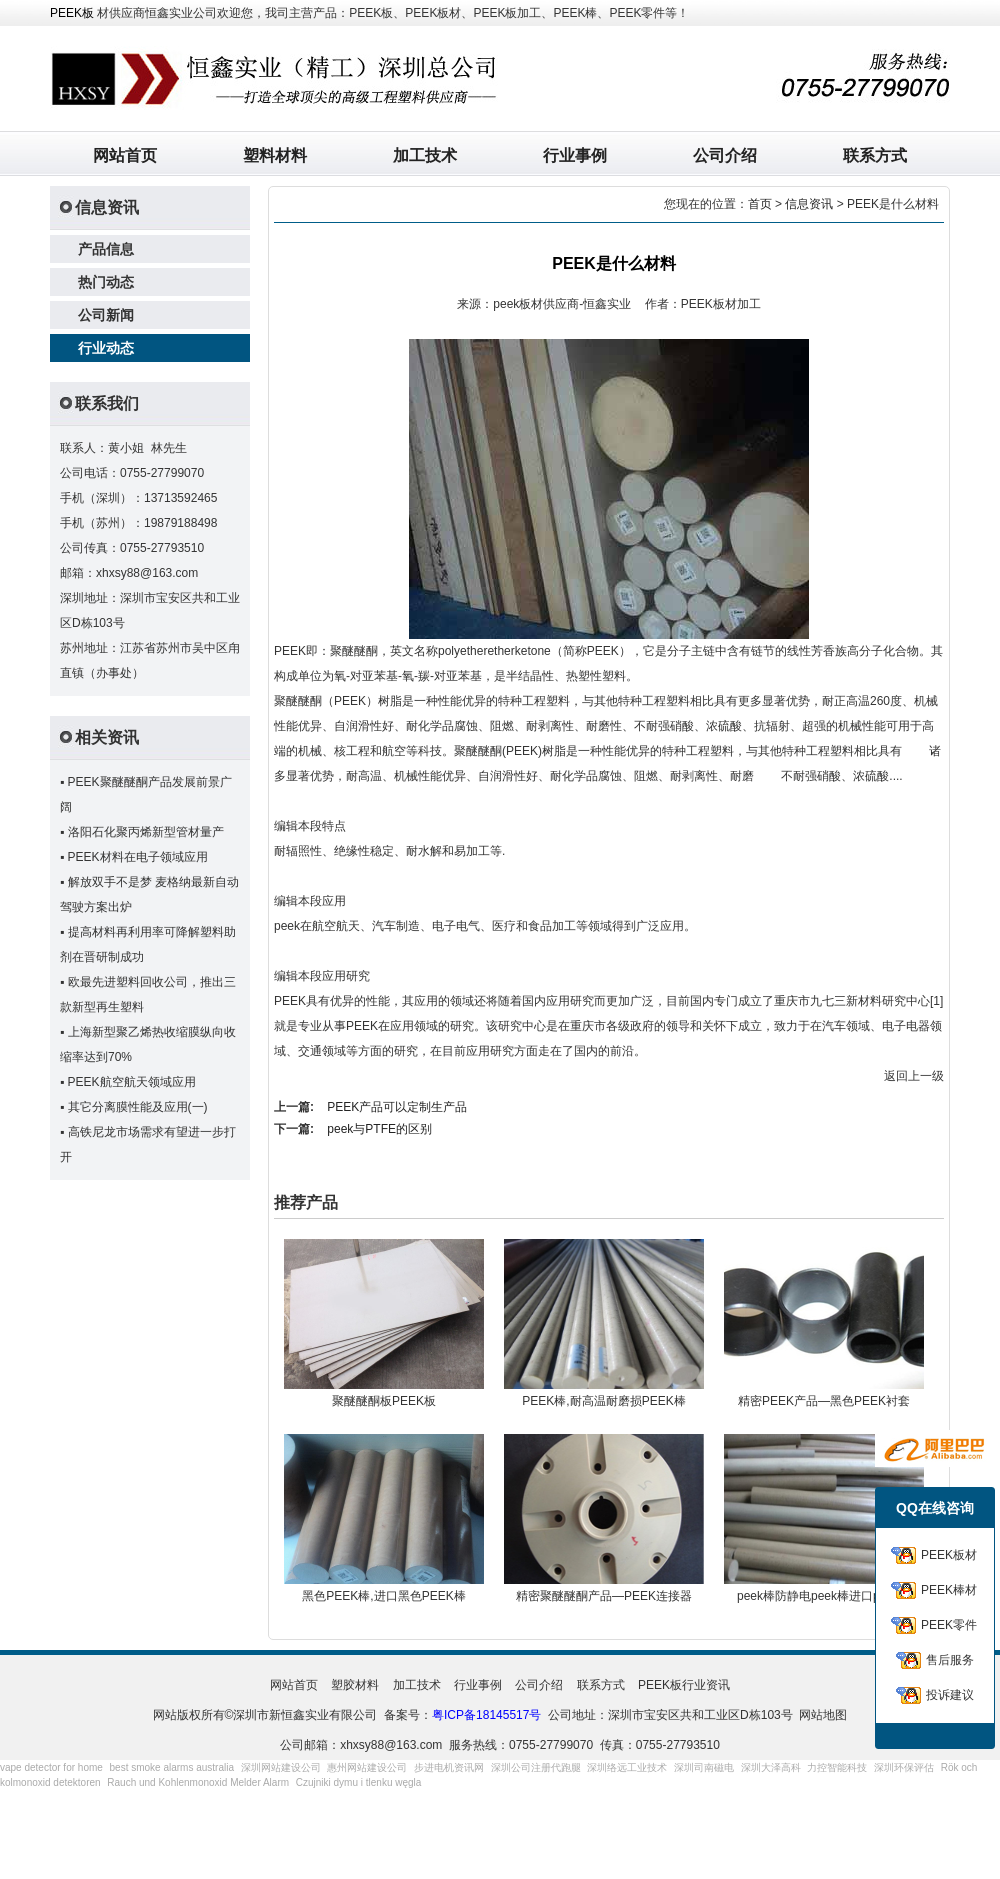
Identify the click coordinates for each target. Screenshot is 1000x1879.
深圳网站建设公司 (281, 1767)
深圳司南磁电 (704, 1767)
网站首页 (125, 155)
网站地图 (823, 1715)
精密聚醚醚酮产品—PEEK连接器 (604, 1596)
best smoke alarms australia (172, 1767)
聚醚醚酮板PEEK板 (384, 1401)
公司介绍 (725, 155)
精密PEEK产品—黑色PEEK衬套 (824, 1401)
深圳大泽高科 (771, 1767)
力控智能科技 (837, 1767)
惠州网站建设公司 (367, 1767)
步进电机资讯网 (449, 1767)
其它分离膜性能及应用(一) (138, 1107)
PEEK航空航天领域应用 (132, 1082)
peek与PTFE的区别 (379, 1129)
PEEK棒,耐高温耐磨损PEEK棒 (603, 1401)
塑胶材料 (355, 1685)
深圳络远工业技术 (627, 1767)
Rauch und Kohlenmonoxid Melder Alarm (198, 1782)
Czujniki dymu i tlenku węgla (359, 1782)
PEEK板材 (949, 1555)
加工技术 (425, 155)
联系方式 (875, 155)
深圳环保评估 (904, 1767)
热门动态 (106, 282)
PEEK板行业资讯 (684, 1685)
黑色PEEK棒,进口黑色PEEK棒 (383, 1596)
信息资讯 (809, 204)
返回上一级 (914, 1076)
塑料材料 (275, 155)
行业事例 (575, 155)
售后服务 (950, 1660)
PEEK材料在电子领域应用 (138, 857)
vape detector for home (51, 1767)
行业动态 (106, 348)
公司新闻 (106, 315)
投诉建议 (950, 1695)
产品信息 (106, 249)
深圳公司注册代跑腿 (536, 1767)
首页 (760, 204)
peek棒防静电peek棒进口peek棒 (824, 1596)
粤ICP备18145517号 (486, 1715)
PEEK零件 (949, 1625)
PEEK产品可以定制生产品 (397, 1107)
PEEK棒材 (949, 1590)
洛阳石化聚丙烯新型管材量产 (146, 832)
